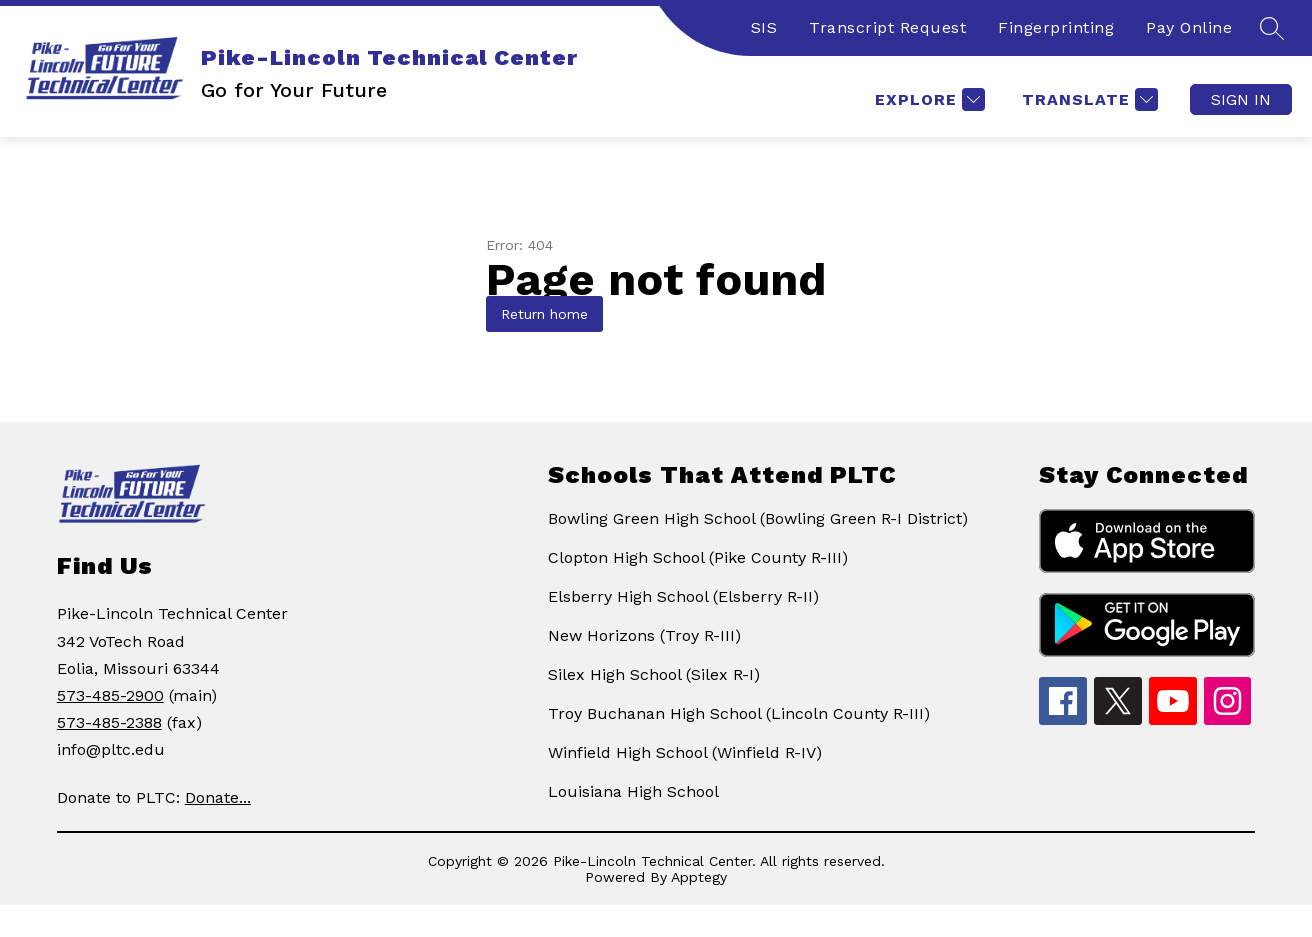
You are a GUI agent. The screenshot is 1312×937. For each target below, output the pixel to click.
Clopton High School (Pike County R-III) (698, 557)
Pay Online (1189, 27)
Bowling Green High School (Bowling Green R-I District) (758, 518)
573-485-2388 (109, 722)
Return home (544, 314)
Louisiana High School (633, 791)
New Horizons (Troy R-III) (644, 635)
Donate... (218, 797)
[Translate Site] (1087, 99)
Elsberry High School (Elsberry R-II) (683, 596)
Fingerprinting (1056, 27)
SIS (764, 27)
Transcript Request (887, 27)
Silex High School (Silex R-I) (654, 674)
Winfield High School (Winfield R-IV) (685, 752)
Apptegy (699, 877)
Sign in (1241, 99)
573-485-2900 (110, 695)
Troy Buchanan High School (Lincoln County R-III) (739, 713)
